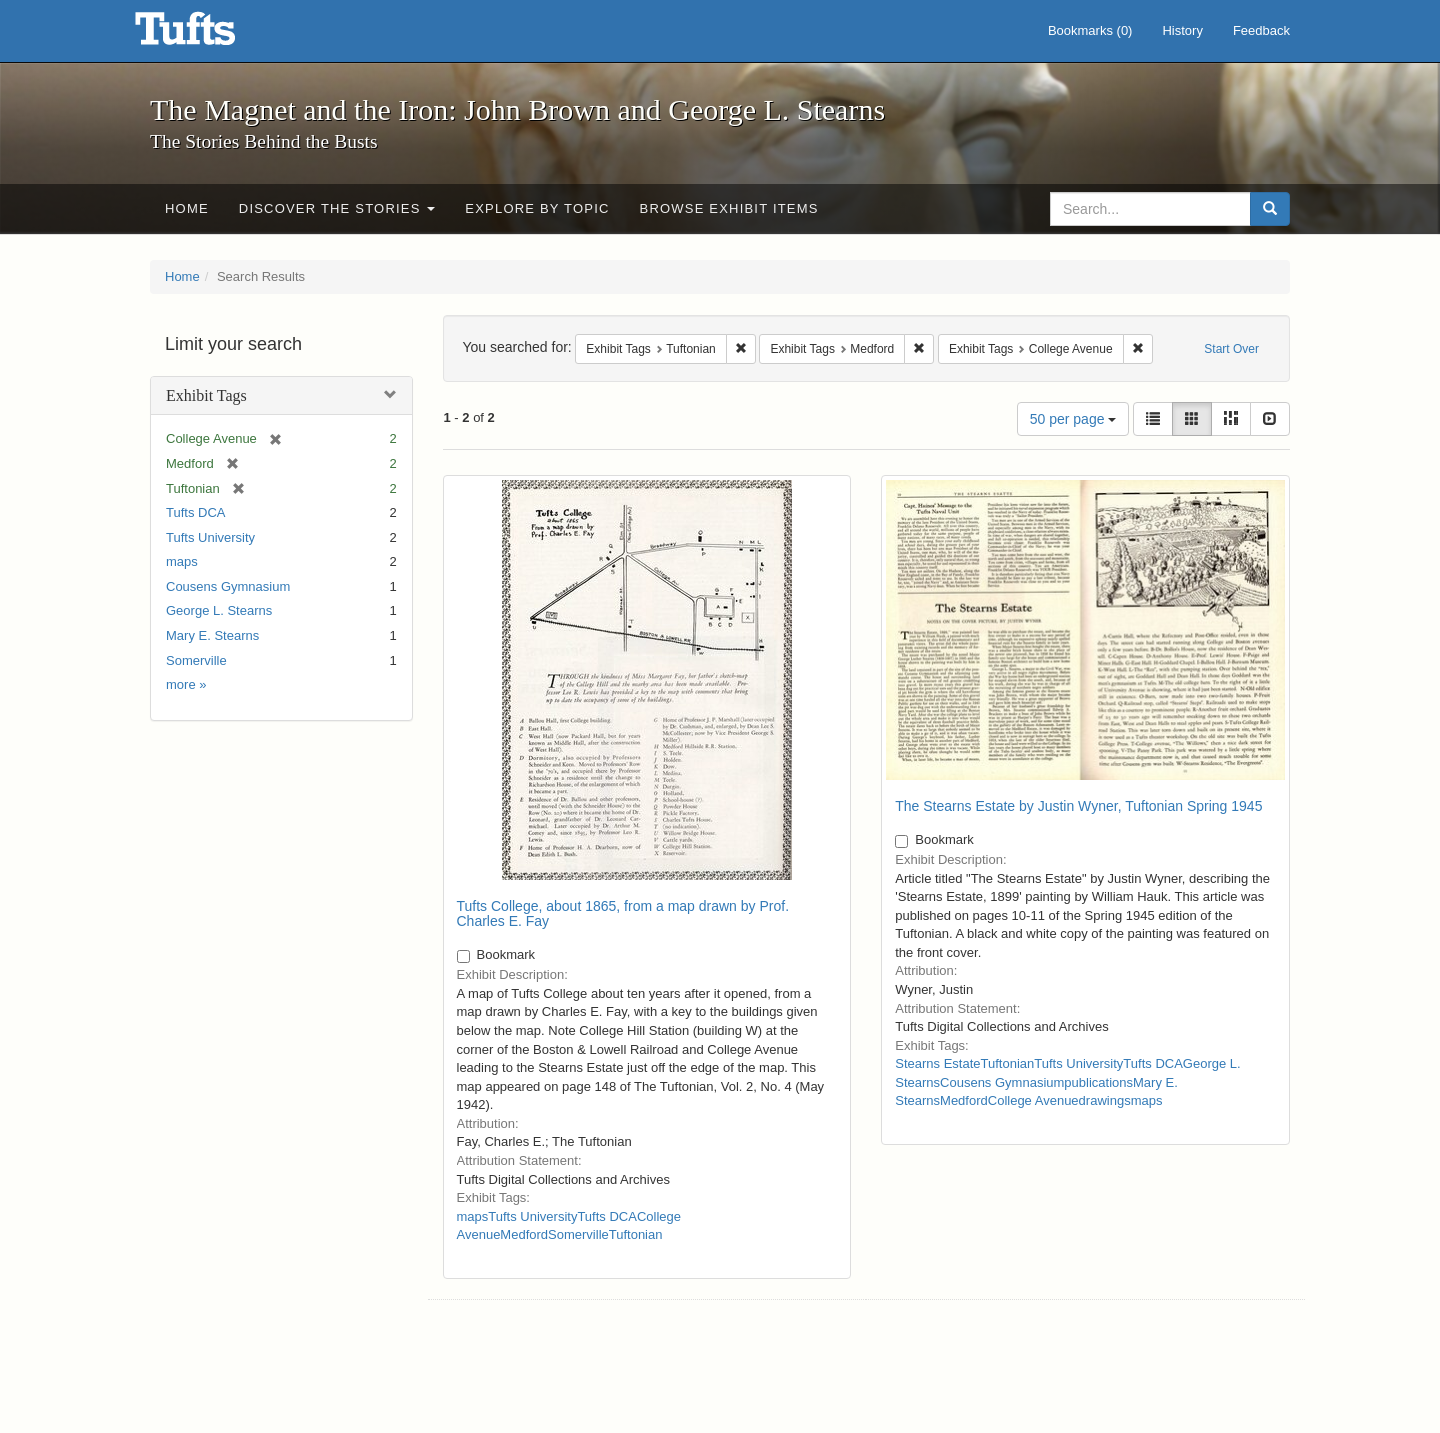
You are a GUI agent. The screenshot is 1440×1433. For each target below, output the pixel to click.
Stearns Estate (937, 1063)
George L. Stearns (219, 610)
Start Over (1231, 349)
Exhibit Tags (206, 395)
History (1182, 30)
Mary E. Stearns (212, 635)
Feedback (1261, 30)
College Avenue (1033, 1100)
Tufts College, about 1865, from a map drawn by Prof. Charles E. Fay (623, 913)
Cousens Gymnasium (228, 586)
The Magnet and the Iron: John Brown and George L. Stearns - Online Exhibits (210, 35)
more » (186, 684)
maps (182, 561)
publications (1098, 1082)
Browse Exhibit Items (729, 208)
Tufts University (210, 537)
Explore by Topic (537, 208)
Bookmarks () (1090, 30)
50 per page (1073, 419)
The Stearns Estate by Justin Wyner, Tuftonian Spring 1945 (1078, 806)
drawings (1105, 1100)
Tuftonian (636, 1234)
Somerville (196, 660)
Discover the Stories (337, 208)
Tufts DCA (195, 512)
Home (187, 208)
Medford (524, 1234)
